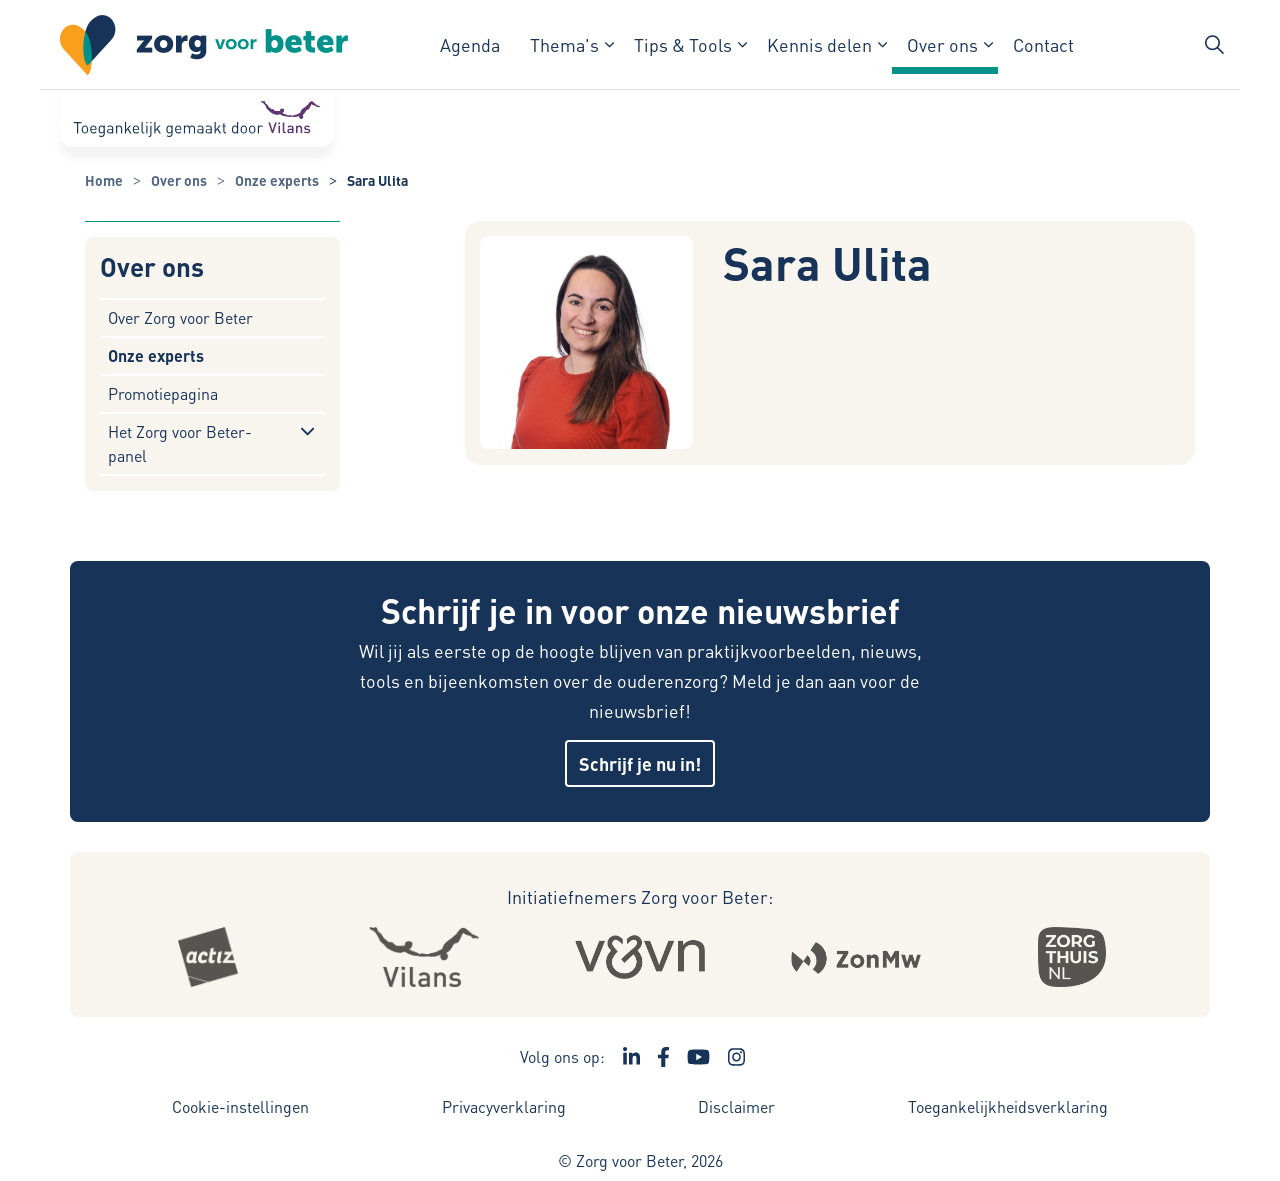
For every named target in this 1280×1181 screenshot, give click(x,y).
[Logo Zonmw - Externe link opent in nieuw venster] (856, 957)
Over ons (942, 44)
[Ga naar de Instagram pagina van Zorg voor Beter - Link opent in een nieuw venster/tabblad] (737, 1057)
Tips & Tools (683, 44)
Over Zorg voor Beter (180, 317)
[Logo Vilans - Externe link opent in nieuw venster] (424, 957)
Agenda (470, 44)
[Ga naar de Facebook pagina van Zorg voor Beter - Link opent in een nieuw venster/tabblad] (663, 1057)
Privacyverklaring (504, 1106)
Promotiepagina (163, 393)
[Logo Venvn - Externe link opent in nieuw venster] (640, 957)
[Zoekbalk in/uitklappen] (1214, 45)
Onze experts (156, 355)
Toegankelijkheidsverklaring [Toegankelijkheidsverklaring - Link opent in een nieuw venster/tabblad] (1008, 1106)
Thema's (564, 44)
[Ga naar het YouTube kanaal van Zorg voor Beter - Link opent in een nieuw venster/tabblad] (698, 1057)
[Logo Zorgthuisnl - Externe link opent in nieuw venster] (1072, 957)
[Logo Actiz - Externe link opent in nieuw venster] (208, 957)
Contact (1043, 44)
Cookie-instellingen (240, 1106)
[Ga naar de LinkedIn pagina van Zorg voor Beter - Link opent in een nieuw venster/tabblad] (632, 1057)
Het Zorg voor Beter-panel (180, 443)
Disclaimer (736, 1106)
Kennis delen (819, 44)
